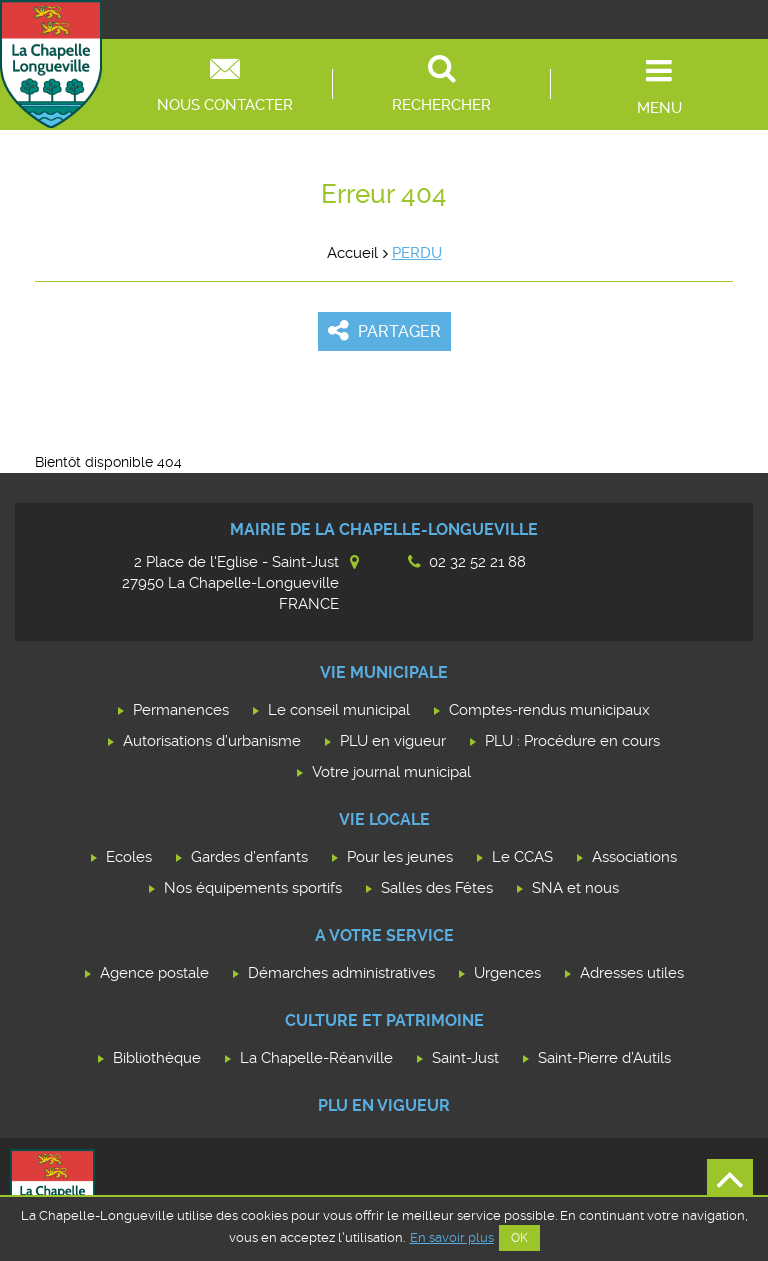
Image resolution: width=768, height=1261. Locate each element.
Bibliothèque (157, 1058)
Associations (634, 857)
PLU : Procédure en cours (572, 741)
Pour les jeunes (400, 857)
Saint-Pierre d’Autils (604, 1058)
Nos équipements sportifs (253, 888)
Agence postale (154, 973)
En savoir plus (452, 1237)
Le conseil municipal (339, 710)
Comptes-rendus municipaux (549, 710)
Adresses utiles (632, 973)
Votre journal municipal (391, 772)
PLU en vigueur (393, 741)
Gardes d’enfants (249, 857)
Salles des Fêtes (437, 888)
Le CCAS (522, 857)
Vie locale (384, 819)
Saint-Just (465, 1058)
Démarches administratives (341, 973)
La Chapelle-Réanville (316, 1058)
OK (519, 1238)
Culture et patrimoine (384, 1020)
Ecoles (129, 857)
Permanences (181, 710)
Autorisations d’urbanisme (212, 741)
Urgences (507, 973)
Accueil (352, 253)
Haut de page (730, 1182)
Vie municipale (384, 672)
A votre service (384, 935)
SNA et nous (575, 888)
